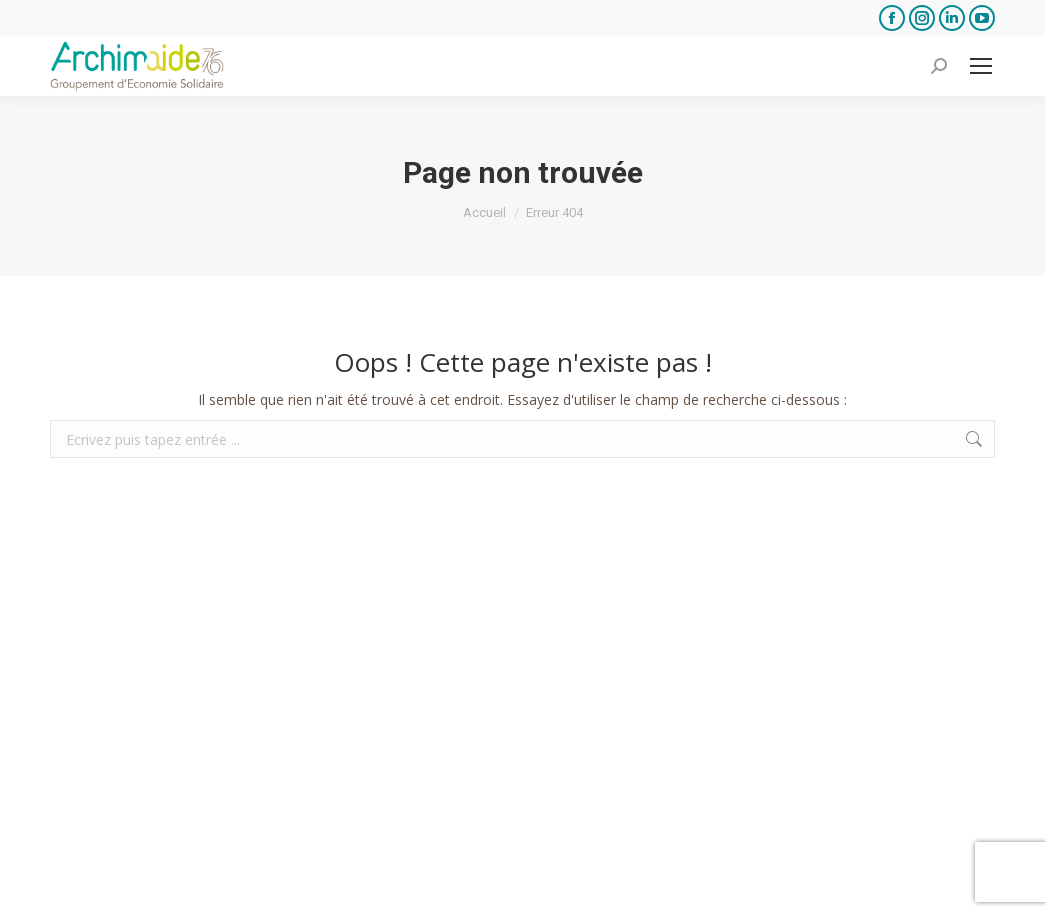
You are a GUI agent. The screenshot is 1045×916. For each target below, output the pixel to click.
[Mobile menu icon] (981, 66)
